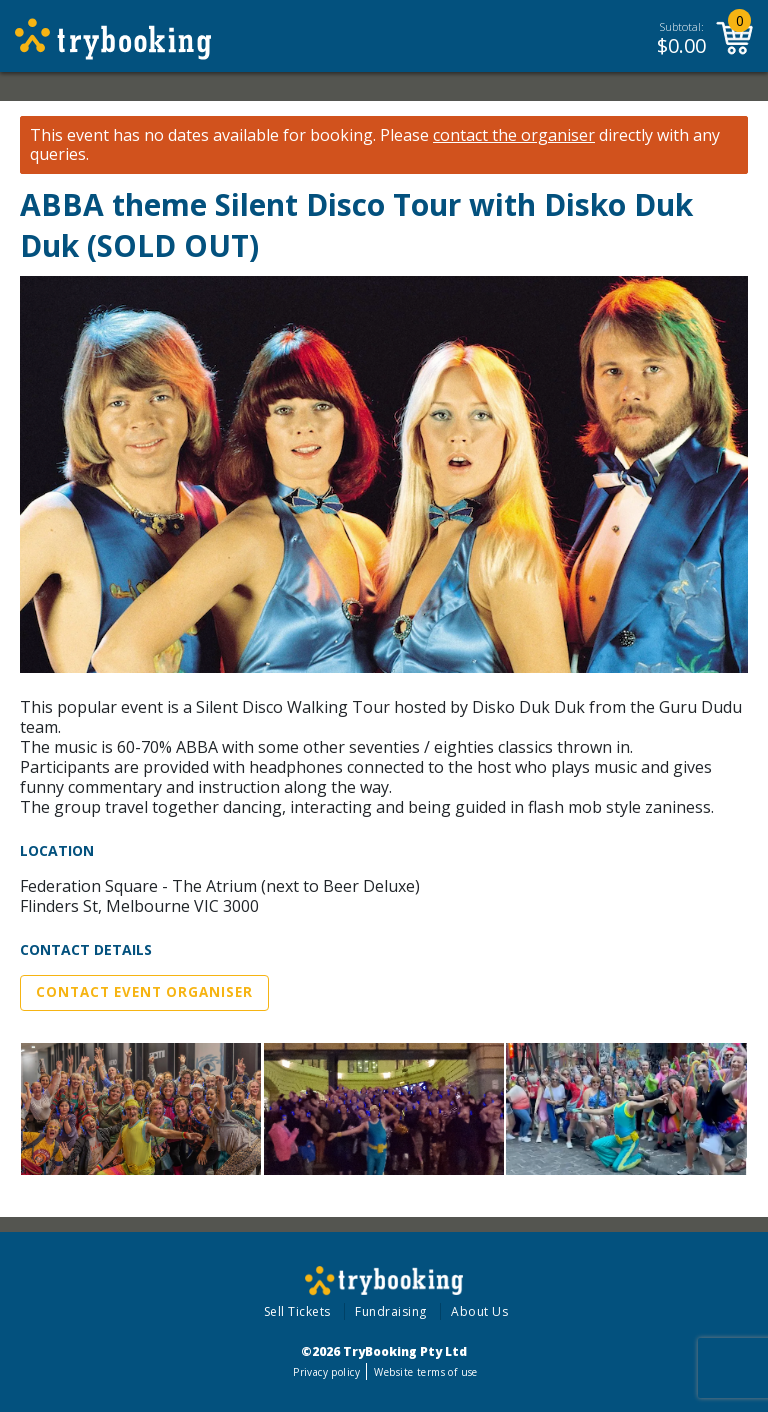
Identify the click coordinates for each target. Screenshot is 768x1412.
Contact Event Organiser (144, 992)
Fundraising (391, 1311)
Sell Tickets (297, 1311)
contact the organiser (514, 135)
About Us (479, 1311)
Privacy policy (326, 1372)
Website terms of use (425, 1372)
